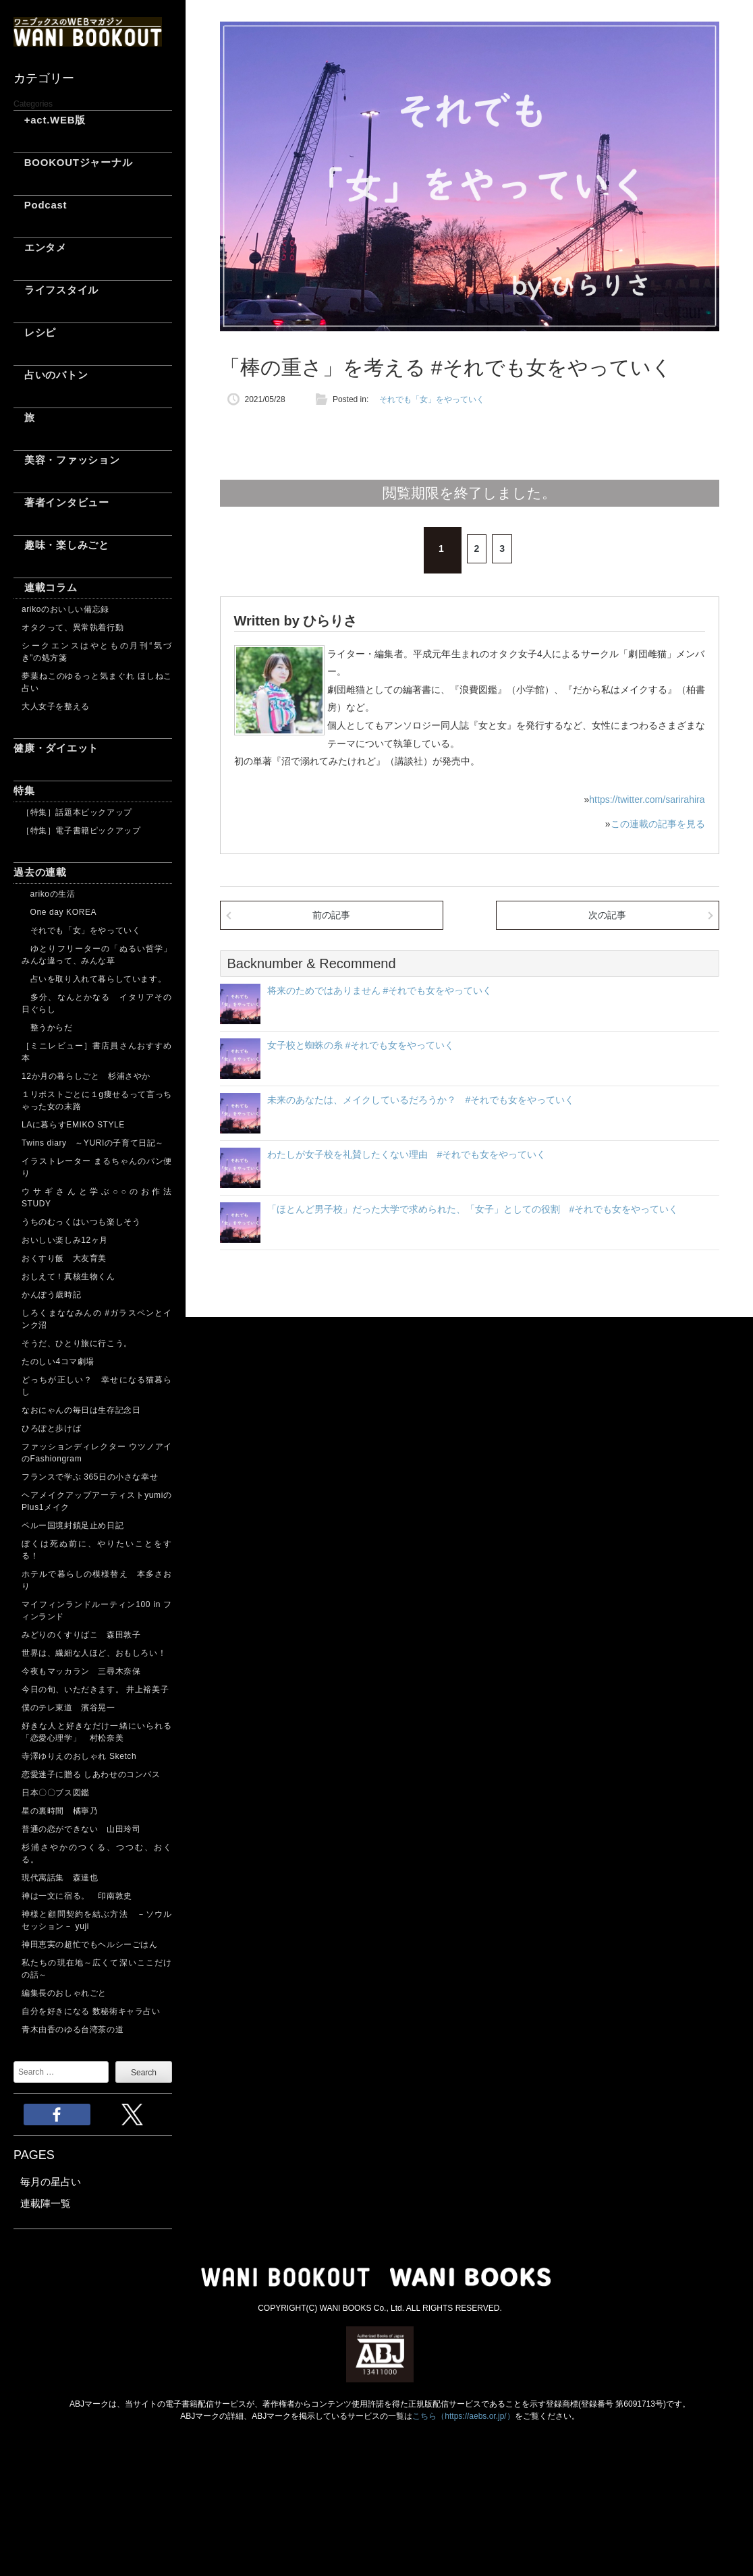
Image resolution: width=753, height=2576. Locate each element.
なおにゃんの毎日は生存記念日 (81, 1410)
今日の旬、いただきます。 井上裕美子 (97, 1689)
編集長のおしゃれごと (64, 1993)
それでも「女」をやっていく (81, 930)
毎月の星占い (50, 2181)
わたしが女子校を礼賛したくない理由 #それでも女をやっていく (407, 1154)
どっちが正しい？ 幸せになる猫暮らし (97, 1386)
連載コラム (45, 587)
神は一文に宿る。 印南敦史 (81, 1896)
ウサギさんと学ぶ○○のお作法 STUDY (97, 1197)
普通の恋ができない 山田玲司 (81, 1829)
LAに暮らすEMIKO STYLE (73, 1124)
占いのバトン (50, 375)
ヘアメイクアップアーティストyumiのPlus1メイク (97, 1501)
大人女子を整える (56, 706)
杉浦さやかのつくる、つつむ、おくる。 (97, 1853)
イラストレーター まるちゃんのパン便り (97, 1167)
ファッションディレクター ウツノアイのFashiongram (97, 1452)
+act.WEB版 (49, 119)
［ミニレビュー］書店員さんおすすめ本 (97, 1052)
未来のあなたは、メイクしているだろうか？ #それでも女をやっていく (421, 1099)
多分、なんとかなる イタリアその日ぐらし (97, 1003)
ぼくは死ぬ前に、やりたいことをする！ (97, 1550)
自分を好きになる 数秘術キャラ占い (91, 2011)
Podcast (40, 205)
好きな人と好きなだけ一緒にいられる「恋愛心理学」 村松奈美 (97, 1732)
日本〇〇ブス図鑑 (56, 1792)
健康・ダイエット (56, 748)
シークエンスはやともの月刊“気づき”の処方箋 (97, 652)
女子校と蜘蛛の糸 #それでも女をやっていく (361, 1045)
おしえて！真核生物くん (68, 1276)
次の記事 (607, 914)
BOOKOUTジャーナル (72, 162)
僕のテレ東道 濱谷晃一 (68, 1707)
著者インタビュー (61, 502)
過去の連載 (40, 872)
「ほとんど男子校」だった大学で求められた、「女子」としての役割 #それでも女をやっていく (473, 1209)
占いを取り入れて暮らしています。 (94, 979)
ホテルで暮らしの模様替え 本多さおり (97, 1580)
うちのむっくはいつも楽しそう (81, 1222)
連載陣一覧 (45, 2203)
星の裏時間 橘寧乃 (60, 1811)
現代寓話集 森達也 (60, 1877)
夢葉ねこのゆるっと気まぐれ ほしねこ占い (97, 682)
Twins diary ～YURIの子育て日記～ (93, 1143)
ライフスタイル (56, 290)
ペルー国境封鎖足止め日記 (72, 1525)
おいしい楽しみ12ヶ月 (65, 1240)
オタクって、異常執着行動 (72, 627)
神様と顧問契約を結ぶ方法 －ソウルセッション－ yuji (97, 1920)
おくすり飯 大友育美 (64, 1258)
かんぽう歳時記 (51, 1294)
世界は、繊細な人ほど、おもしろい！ (94, 1653)
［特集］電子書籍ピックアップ (81, 830)
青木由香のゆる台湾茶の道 (72, 2029)
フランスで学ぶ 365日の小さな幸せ (90, 1477)
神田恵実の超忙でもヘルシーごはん (90, 1944)
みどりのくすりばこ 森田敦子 (81, 1635)
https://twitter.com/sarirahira (646, 799)
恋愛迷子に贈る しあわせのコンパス (91, 1774)
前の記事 (331, 914)
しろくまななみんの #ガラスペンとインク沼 (97, 1319)
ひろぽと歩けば (51, 1428)
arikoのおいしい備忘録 (65, 609)
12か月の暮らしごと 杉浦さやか (86, 1076)
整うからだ (47, 1027)
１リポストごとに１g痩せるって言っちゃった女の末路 (97, 1100)
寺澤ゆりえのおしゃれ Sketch (79, 1756)
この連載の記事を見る (658, 823)
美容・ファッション (66, 460)
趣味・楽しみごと (61, 545)
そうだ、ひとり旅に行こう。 (77, 1343)
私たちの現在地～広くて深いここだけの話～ (97, 1969)
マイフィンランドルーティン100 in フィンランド (97, 1610)
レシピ (34, 332)
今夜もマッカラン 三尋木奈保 (81, 1671)
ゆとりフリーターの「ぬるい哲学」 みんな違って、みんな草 (97, 954)
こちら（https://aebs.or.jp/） (463, 2416)
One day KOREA (59, 912)
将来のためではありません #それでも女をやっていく (380, 990)
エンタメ (40, 247)
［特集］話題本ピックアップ (77, 812)
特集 (24, 790)
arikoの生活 (48, 894)
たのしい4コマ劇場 (58, 1361)
